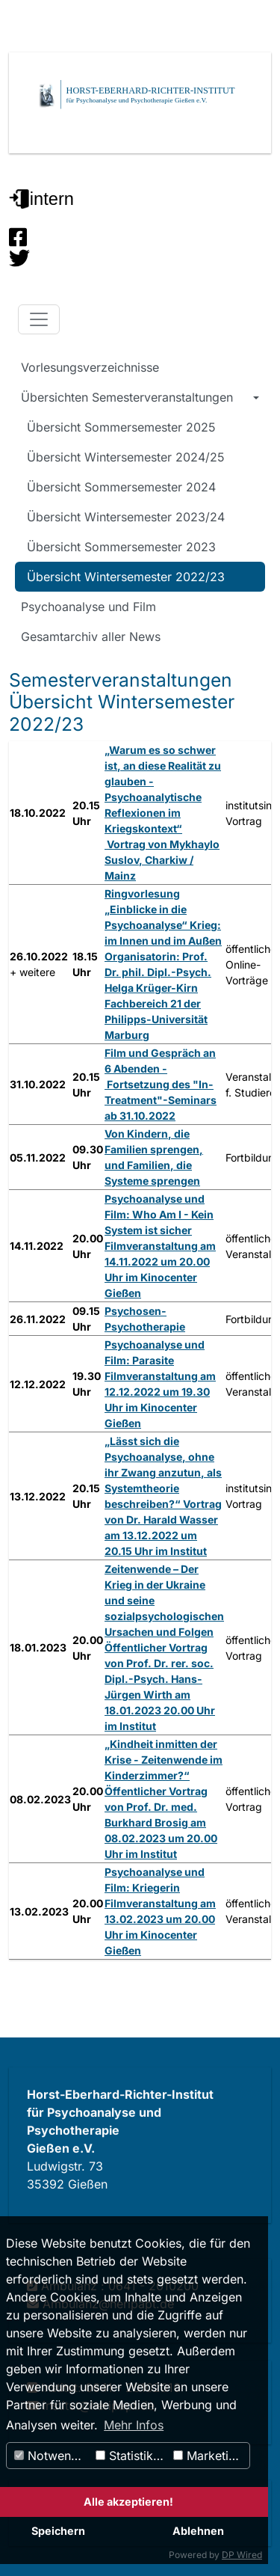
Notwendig (51, 2455)
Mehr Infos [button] (134, 2424)
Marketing (208, 2455)
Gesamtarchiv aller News (91, 636)
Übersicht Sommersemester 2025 (121, 427)
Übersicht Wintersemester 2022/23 (126, 576)
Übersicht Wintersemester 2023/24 (126, 516)
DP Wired (242, 2554)
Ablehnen (198, 2530)
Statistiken (131, 2455)
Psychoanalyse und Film (88, 606)
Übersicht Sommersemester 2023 (121, 546)
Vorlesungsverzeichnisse (90, 367)
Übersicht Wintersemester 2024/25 (126, 457)
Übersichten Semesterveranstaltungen (127, 397)
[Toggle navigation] (39, 319)
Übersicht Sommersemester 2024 (121, 486)
